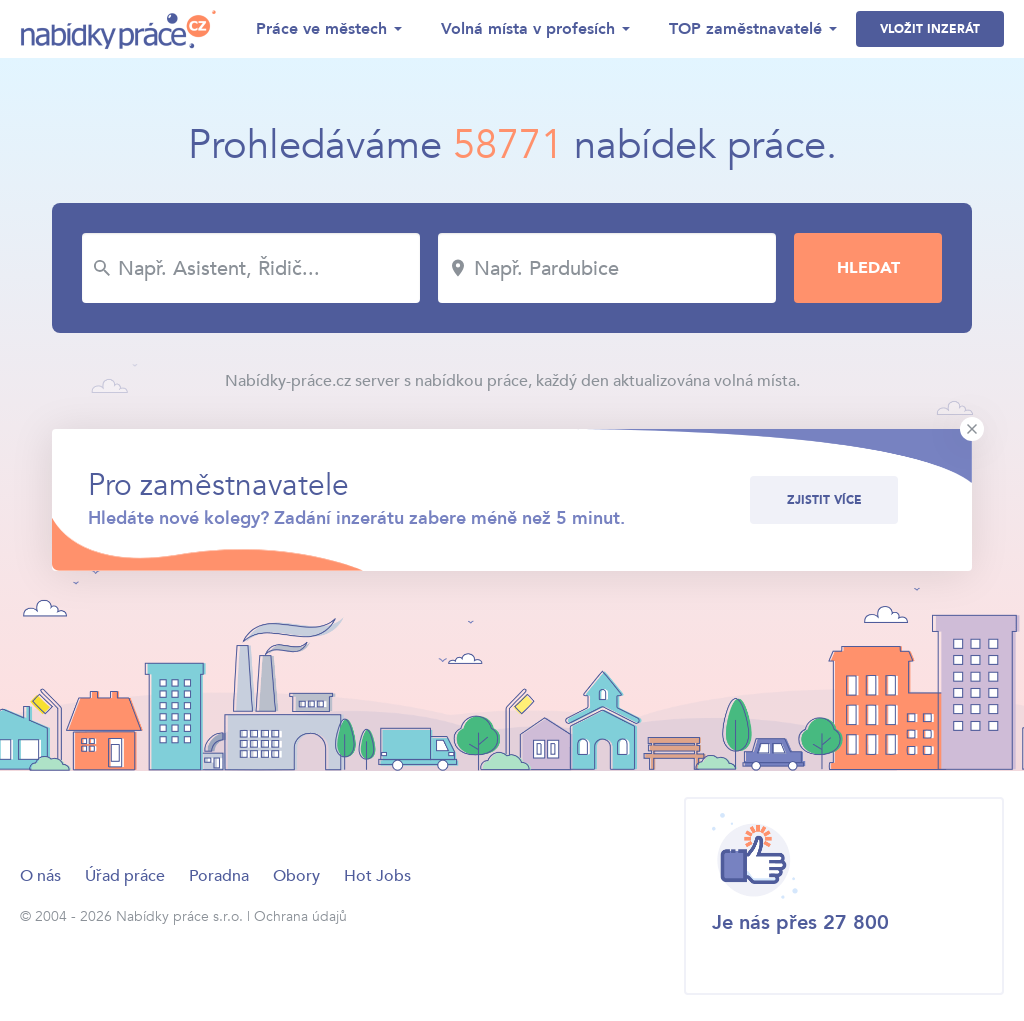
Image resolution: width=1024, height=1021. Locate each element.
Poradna (219, 876)
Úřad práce (125, 876)
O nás (40, 876)
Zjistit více (824, 500)
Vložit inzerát (930, 29)
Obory (296, 876)
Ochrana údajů (300, 916)
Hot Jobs (377, 876)
